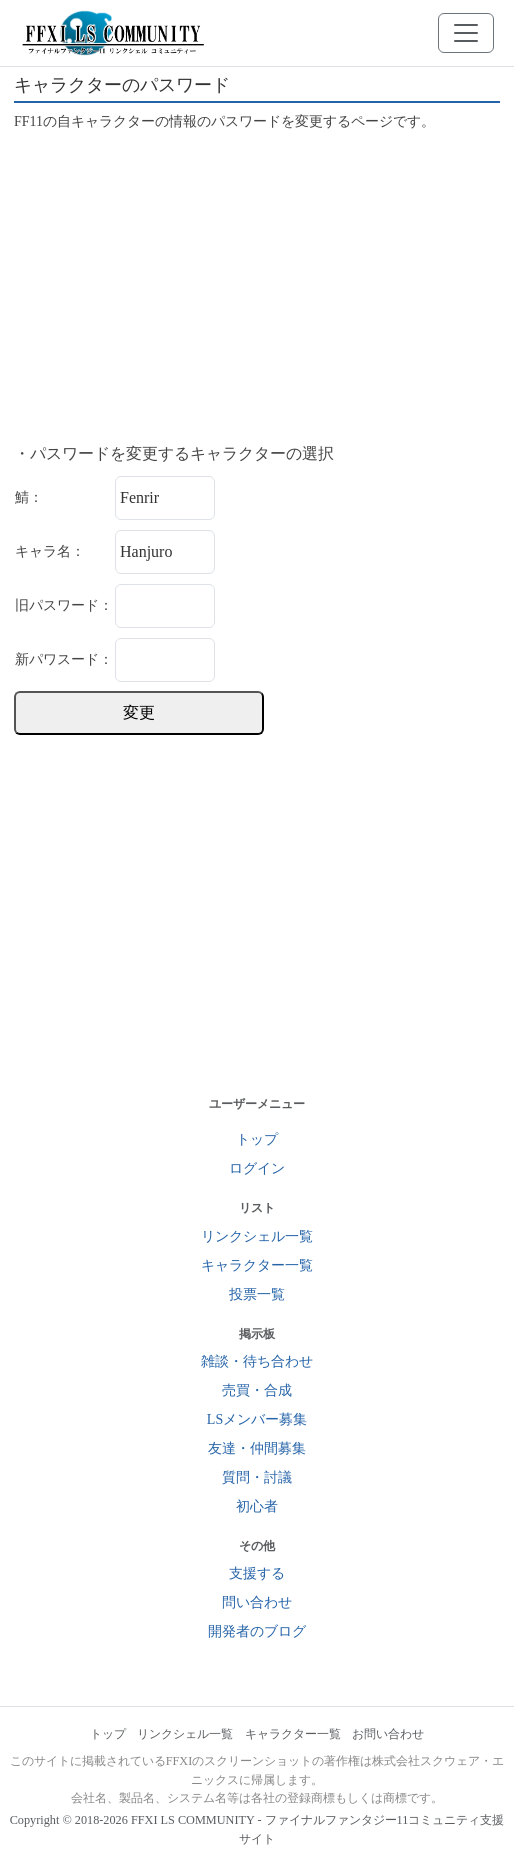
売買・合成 (257, 1390)
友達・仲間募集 (257, 1448)
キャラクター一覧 (257, 1265)
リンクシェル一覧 (257, 1236)
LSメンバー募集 (257, 1419)
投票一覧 (257, 1294)
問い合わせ (257, 1602)
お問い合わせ (388, 1734)
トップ (257, 1139)
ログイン (257, 1168)
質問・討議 (257, 1477)
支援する (257, 1573)
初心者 (257, 1506)
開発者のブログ (257, 1631)
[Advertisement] (257, 288)
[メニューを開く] (466, 33)
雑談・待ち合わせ (257, 1361)
